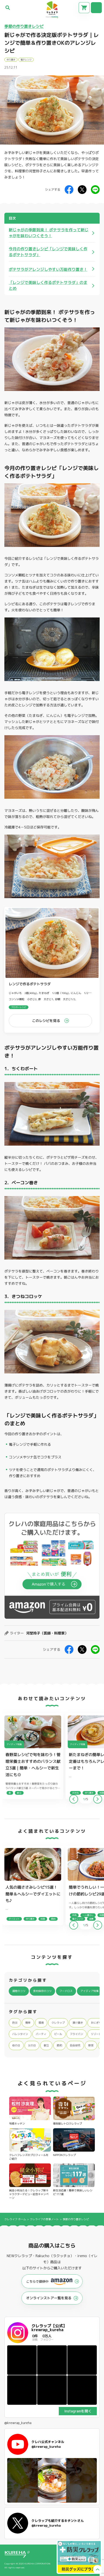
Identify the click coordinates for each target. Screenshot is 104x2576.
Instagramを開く (78, 2411)
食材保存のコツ (42, 1991)
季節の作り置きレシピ (24, 26)
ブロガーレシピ (18, 1007)
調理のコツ (18, 1991)
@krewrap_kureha (17, 2423)
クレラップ (58, 2022)
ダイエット (14, 1918)
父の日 (32, 2045)
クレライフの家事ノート (44, 2219)
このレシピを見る (46, 1020)
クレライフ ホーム (15, 2219)
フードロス (66, 1991)
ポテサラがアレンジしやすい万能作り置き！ (48, 269)
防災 (14, 2022)
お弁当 (75, 1792)
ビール (58, 2034)
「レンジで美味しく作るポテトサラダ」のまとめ (48, 285)
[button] (97, 1799)
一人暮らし (88, 1915)
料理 (43, 1918)
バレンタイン (20, 2034)
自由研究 (75, 2045)
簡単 (28, 2022)
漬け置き (78, 2022)
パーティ (41, 2034)
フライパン (76, 2034)
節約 (53, 1918)
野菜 (91, 2045)
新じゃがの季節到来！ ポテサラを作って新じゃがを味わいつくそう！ (48, 233)
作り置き (11, 59)
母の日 (16, 2045)
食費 (91, 1918)
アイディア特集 (89, 1991)
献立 (19, 1792)
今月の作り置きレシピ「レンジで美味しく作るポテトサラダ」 (48, 252)
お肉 (74, 1915)
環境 (41, 2022)
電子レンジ (26, 59)
